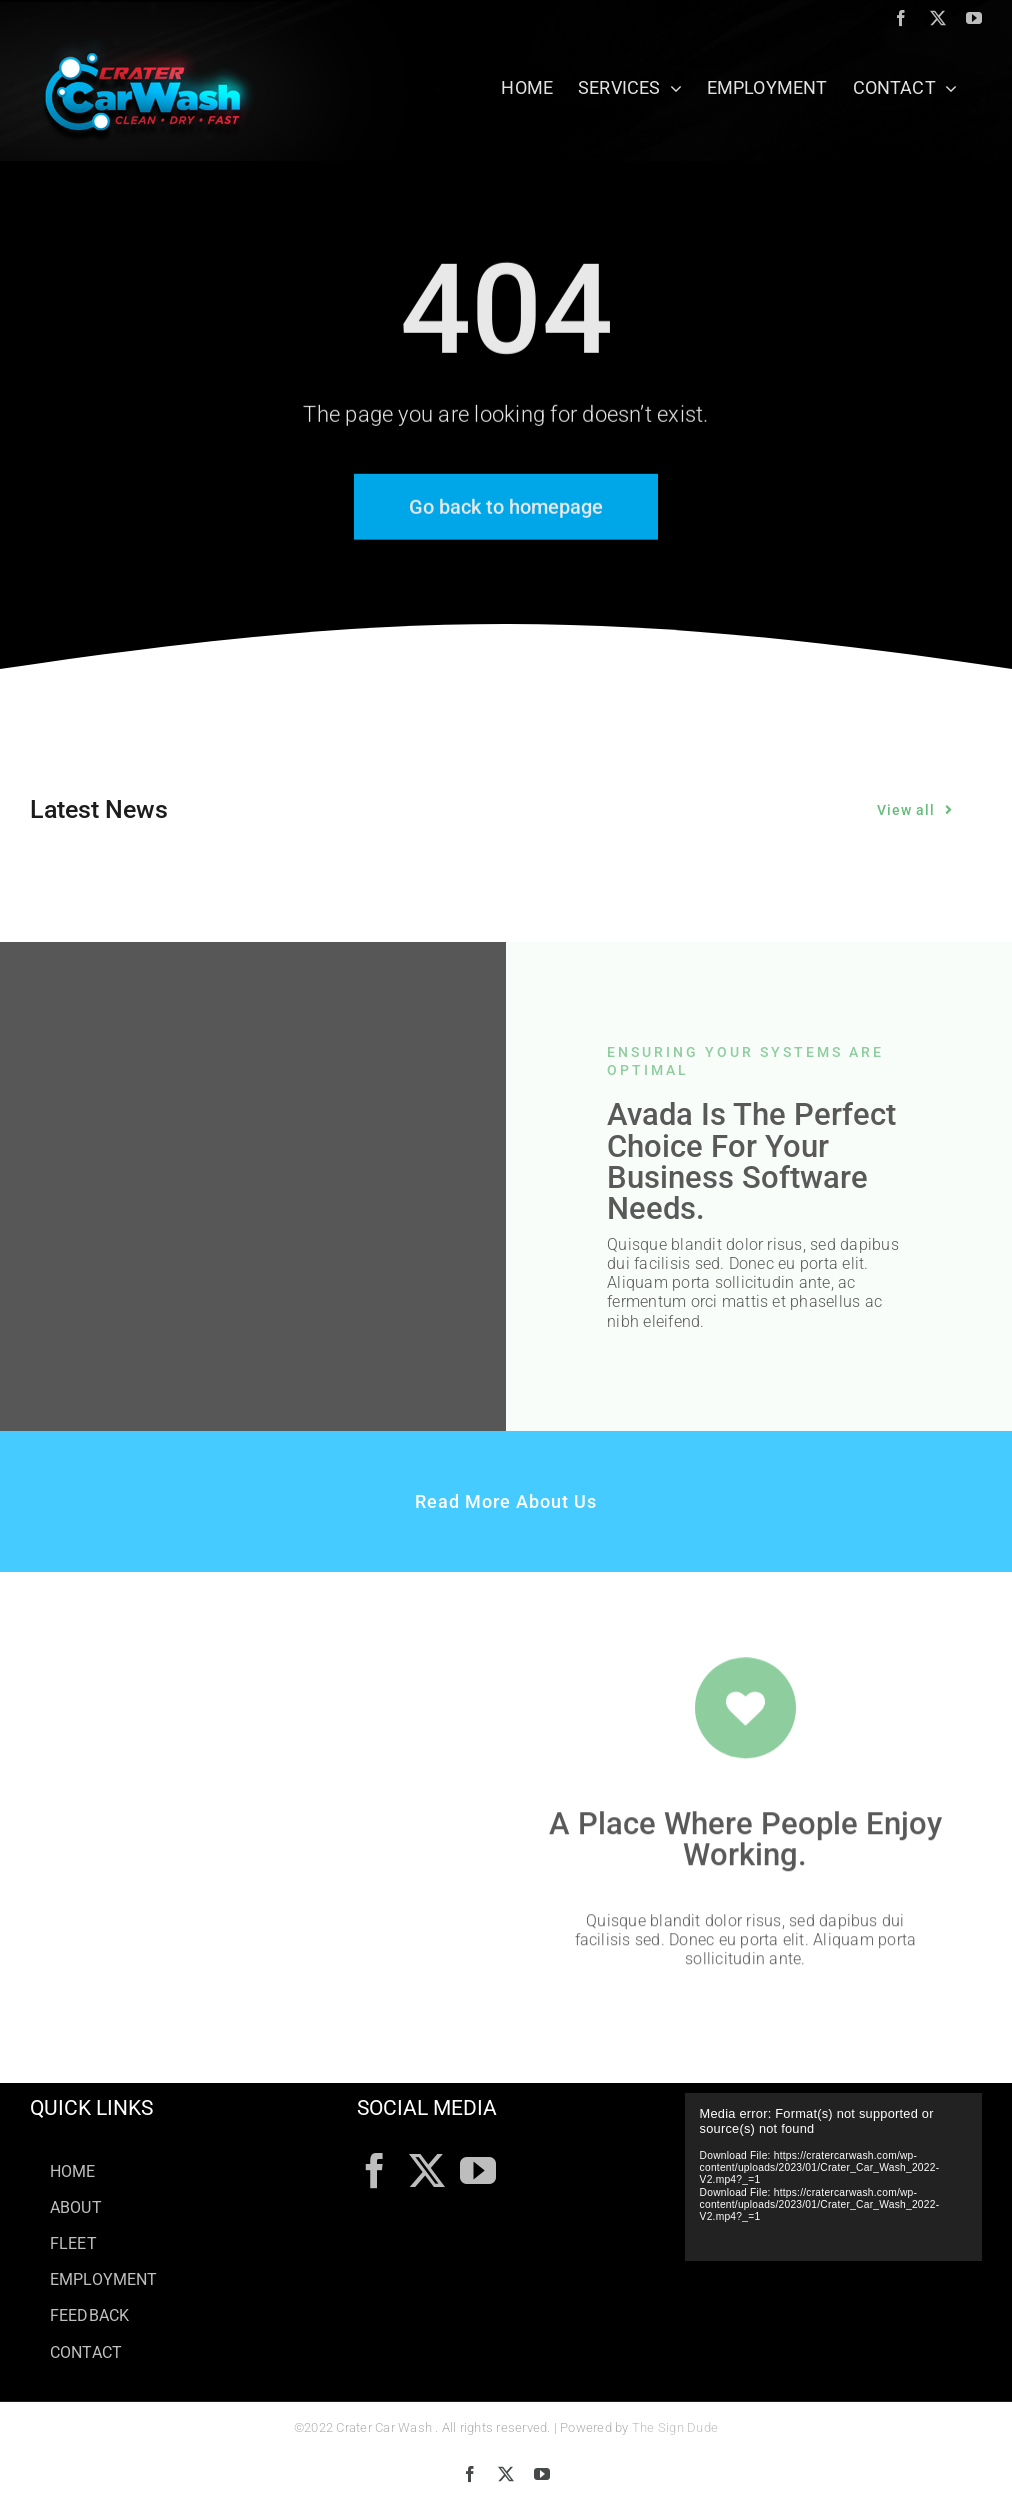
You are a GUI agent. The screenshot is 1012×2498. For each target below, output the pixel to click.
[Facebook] (375, 2171)
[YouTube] (478, 2171)
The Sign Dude (675, 2427)
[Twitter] (427, 2171)
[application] (833, 2176)
